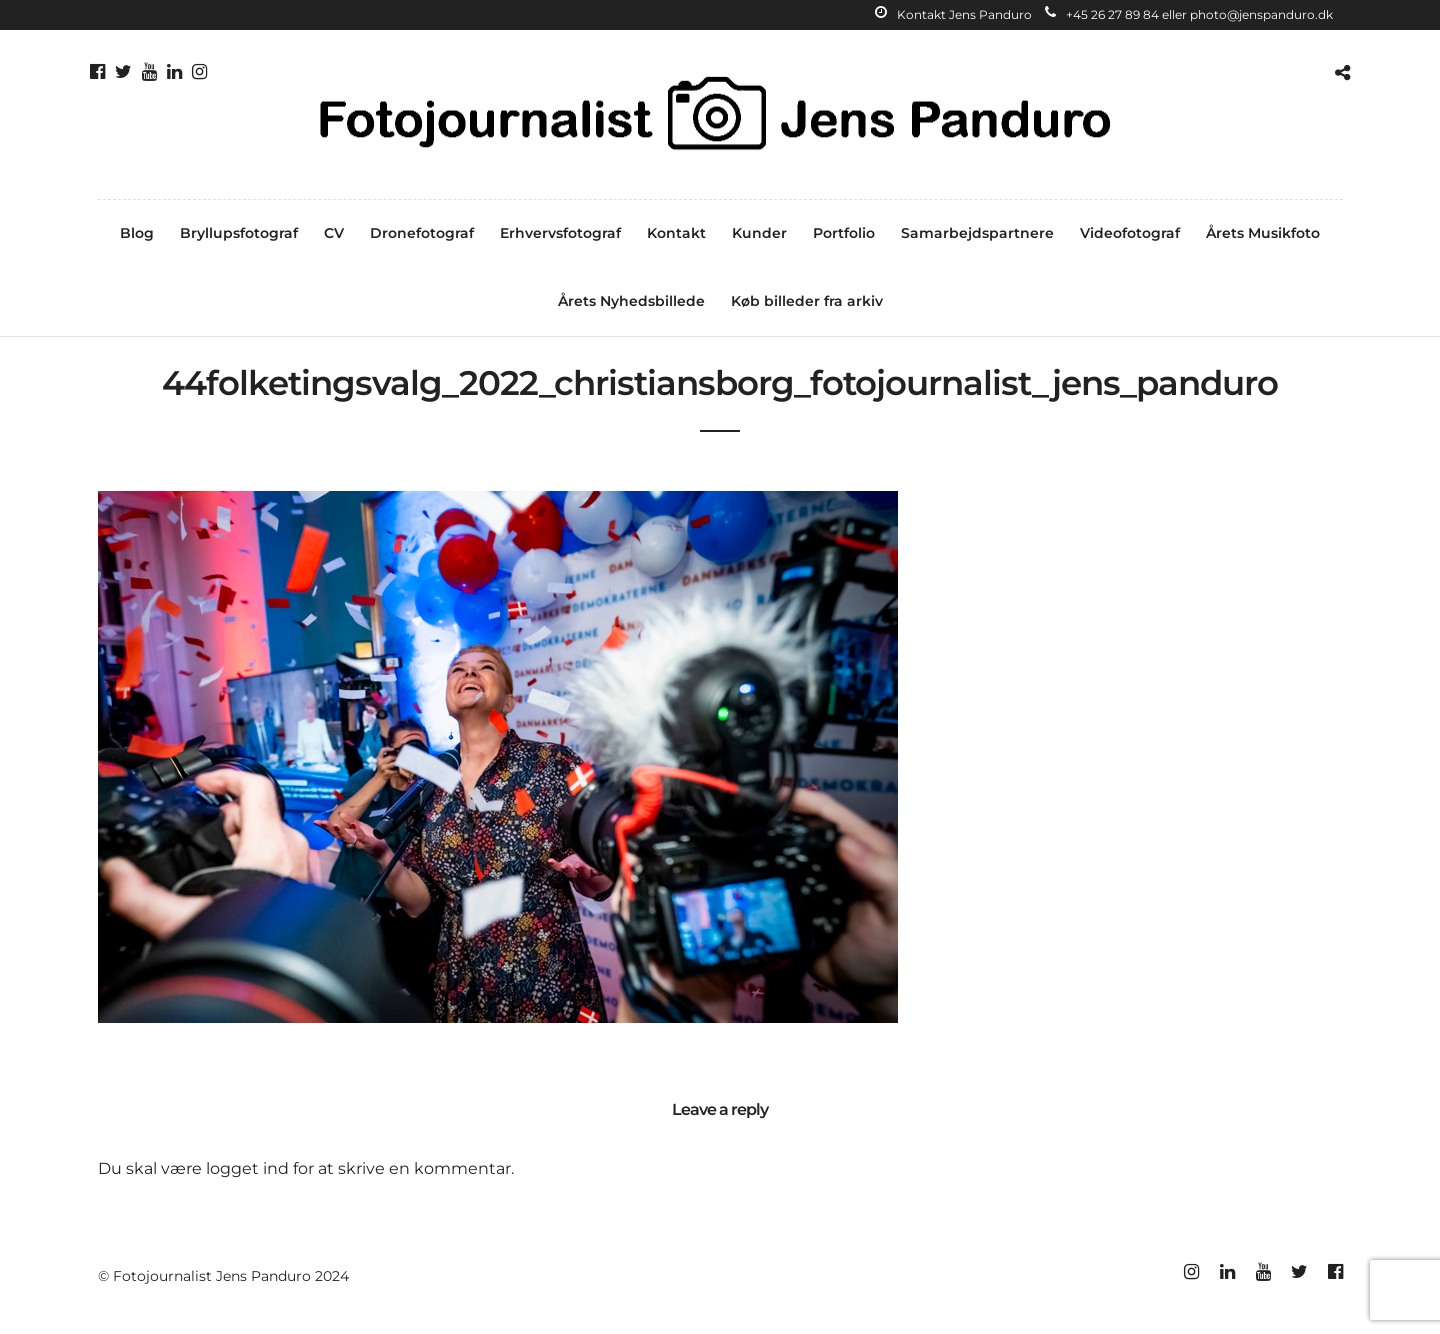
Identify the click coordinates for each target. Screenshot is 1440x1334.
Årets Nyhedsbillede (631, 301)
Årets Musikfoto (1263, 233)
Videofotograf (1130, 233)
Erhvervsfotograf (560, 233)
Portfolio (844, 233)
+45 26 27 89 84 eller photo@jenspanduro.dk (1189, 14)
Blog (137, 233)
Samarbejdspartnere (977, 233)
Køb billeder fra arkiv (807, 301)
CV (334, 233)
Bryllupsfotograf (239, 233)
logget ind (247, 1168)
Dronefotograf (422, 233)
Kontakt (676, 233)
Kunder (759, 233)
